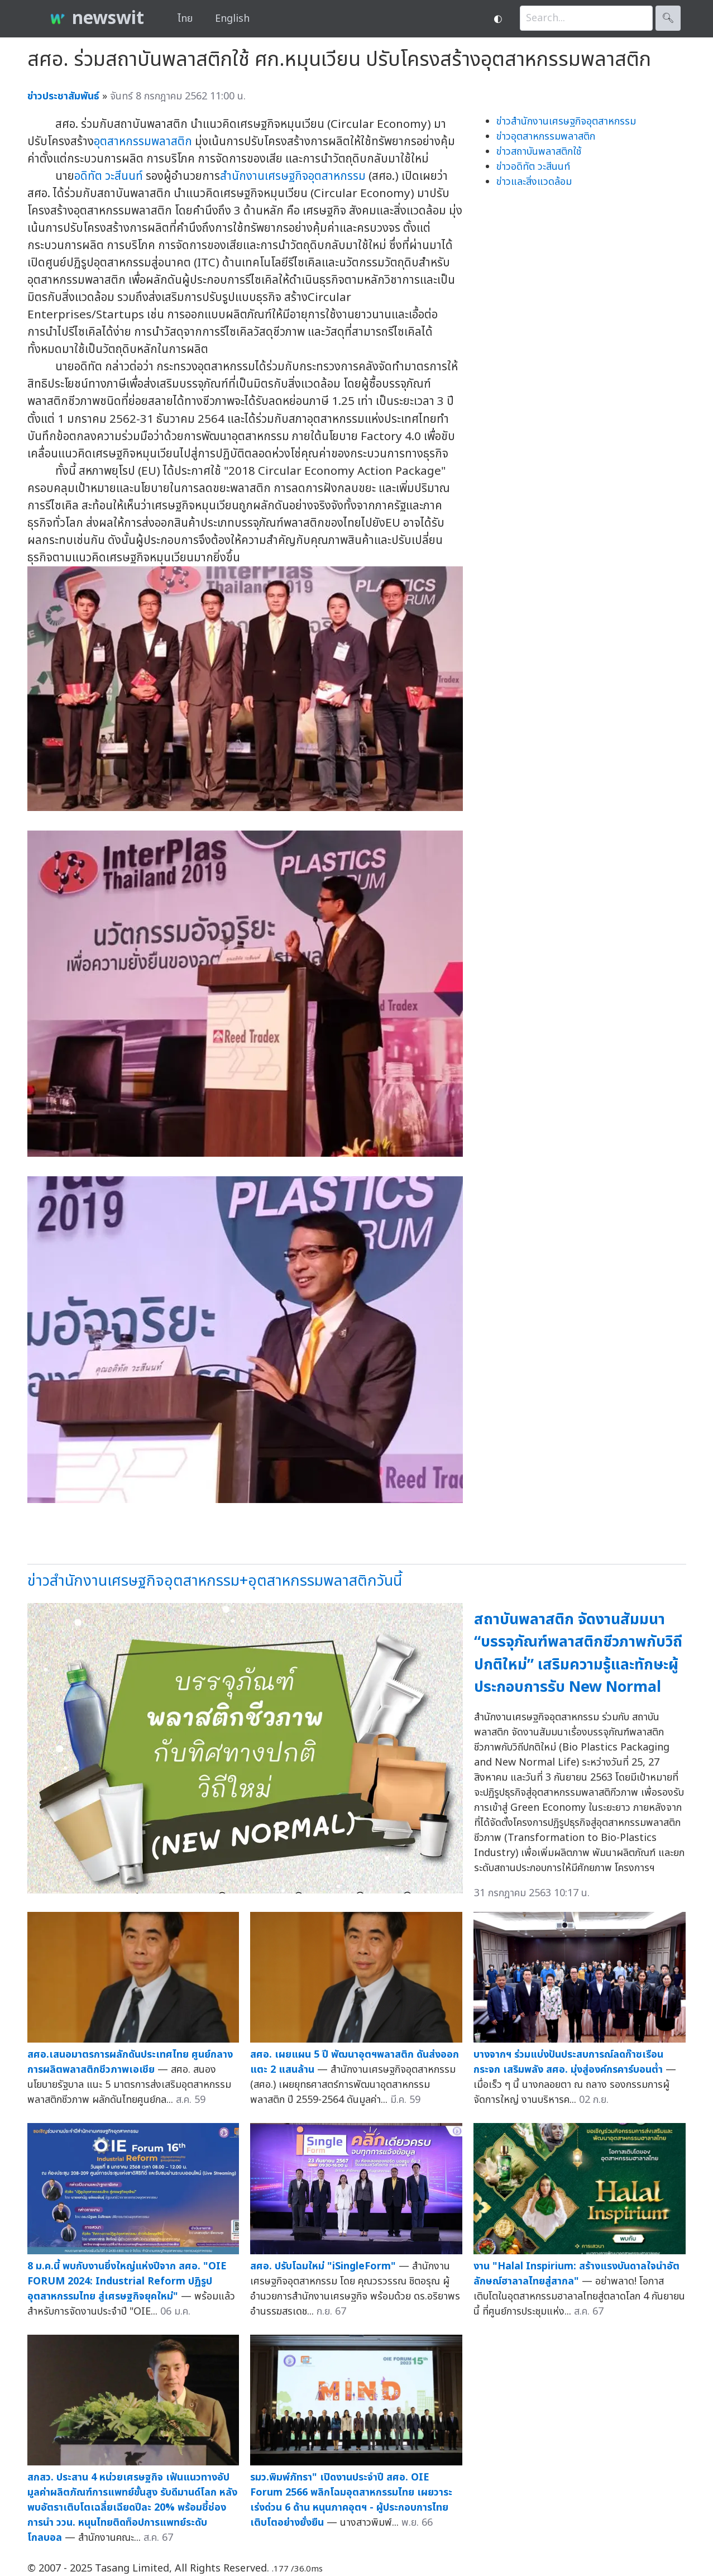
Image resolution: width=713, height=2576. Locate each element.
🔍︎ (668, 18)
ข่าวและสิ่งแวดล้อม (534, 181)
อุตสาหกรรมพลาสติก (143, 141)
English (232, 18)
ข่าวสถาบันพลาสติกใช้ (538, 151)
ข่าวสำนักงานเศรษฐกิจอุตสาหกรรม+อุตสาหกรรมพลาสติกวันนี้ (214, 1581)
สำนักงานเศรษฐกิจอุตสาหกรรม (293, 176)
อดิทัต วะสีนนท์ (108, 176)
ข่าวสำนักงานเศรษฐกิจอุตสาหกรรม (566, 121)
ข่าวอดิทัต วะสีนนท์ (533, 166)
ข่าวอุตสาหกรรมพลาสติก (545, 136)
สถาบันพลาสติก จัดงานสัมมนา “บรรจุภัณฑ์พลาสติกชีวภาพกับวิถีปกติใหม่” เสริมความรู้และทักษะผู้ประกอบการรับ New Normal (578, 1653)
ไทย (185, 18)
